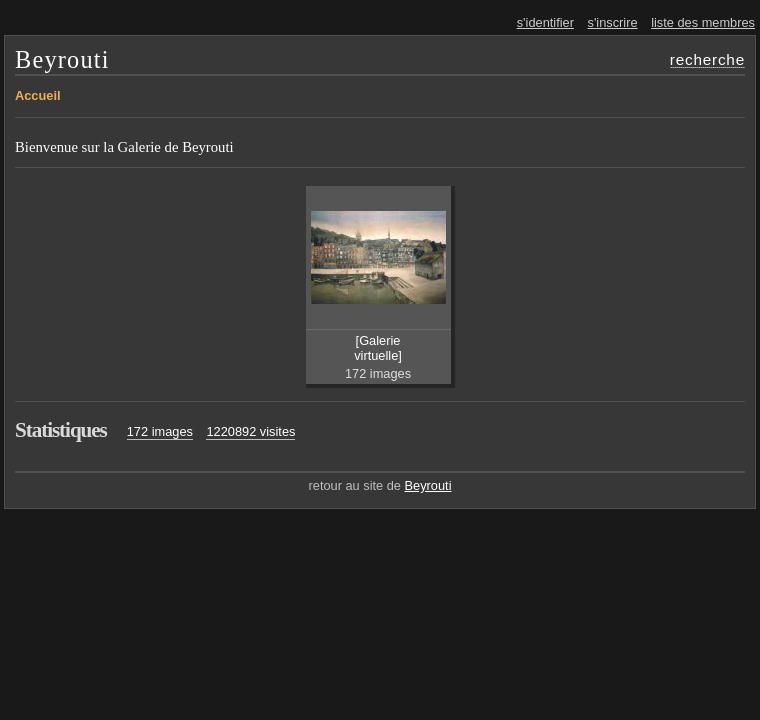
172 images (160, 431)
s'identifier (545, 22)
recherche (707, 59)
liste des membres (703, 22)
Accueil (38, 95)
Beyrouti (62, 59)
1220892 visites (250, 431)
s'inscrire (613, 22)
